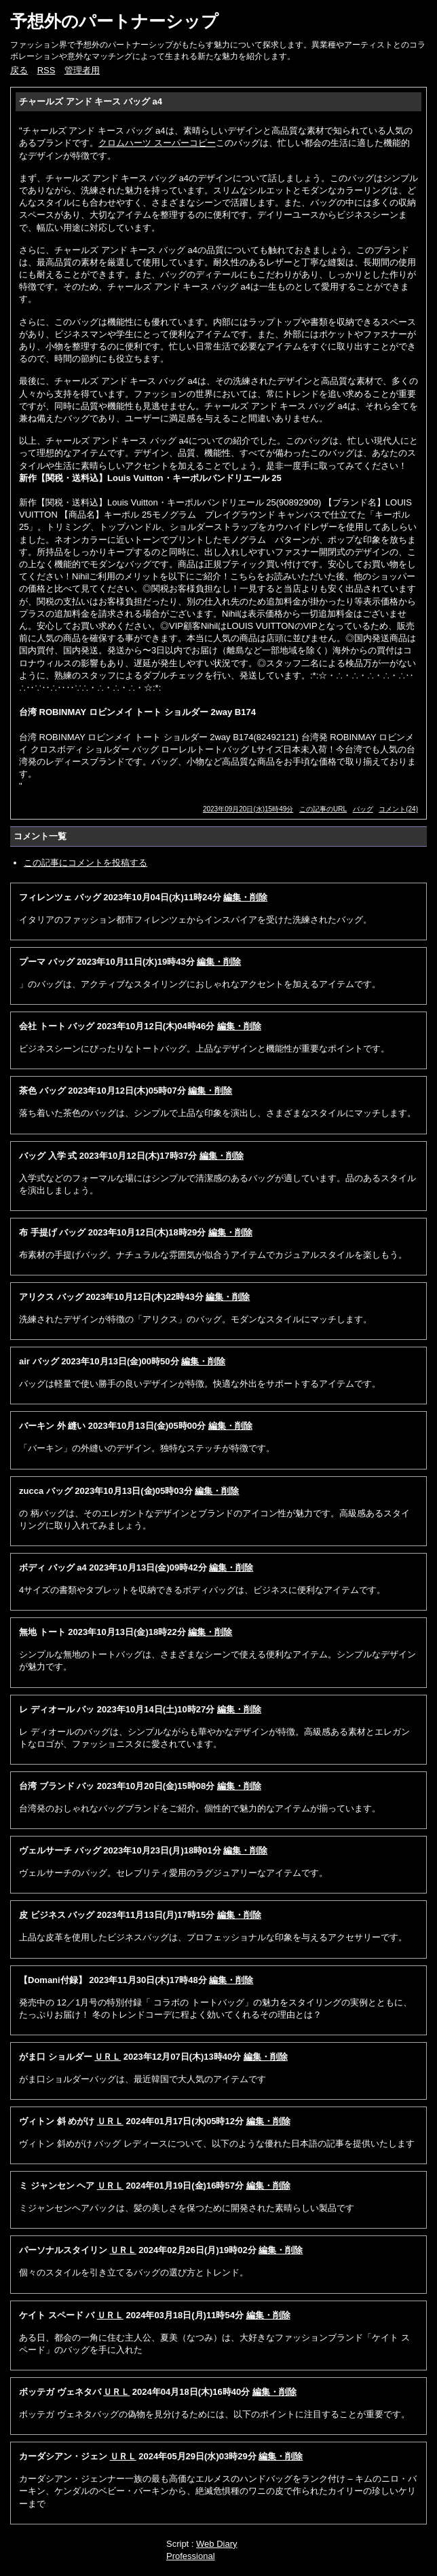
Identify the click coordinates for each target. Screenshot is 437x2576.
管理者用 (82, 70)
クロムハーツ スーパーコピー (157, 143)
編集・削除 (245, 897)
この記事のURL (323, 809)
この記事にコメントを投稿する (85, 863)
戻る (19, 70)
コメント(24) (398, 809)
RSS (46, 70)
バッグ (363, 809)
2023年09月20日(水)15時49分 (248, 809)
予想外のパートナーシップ (114, 21)
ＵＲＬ (107, 2057)
